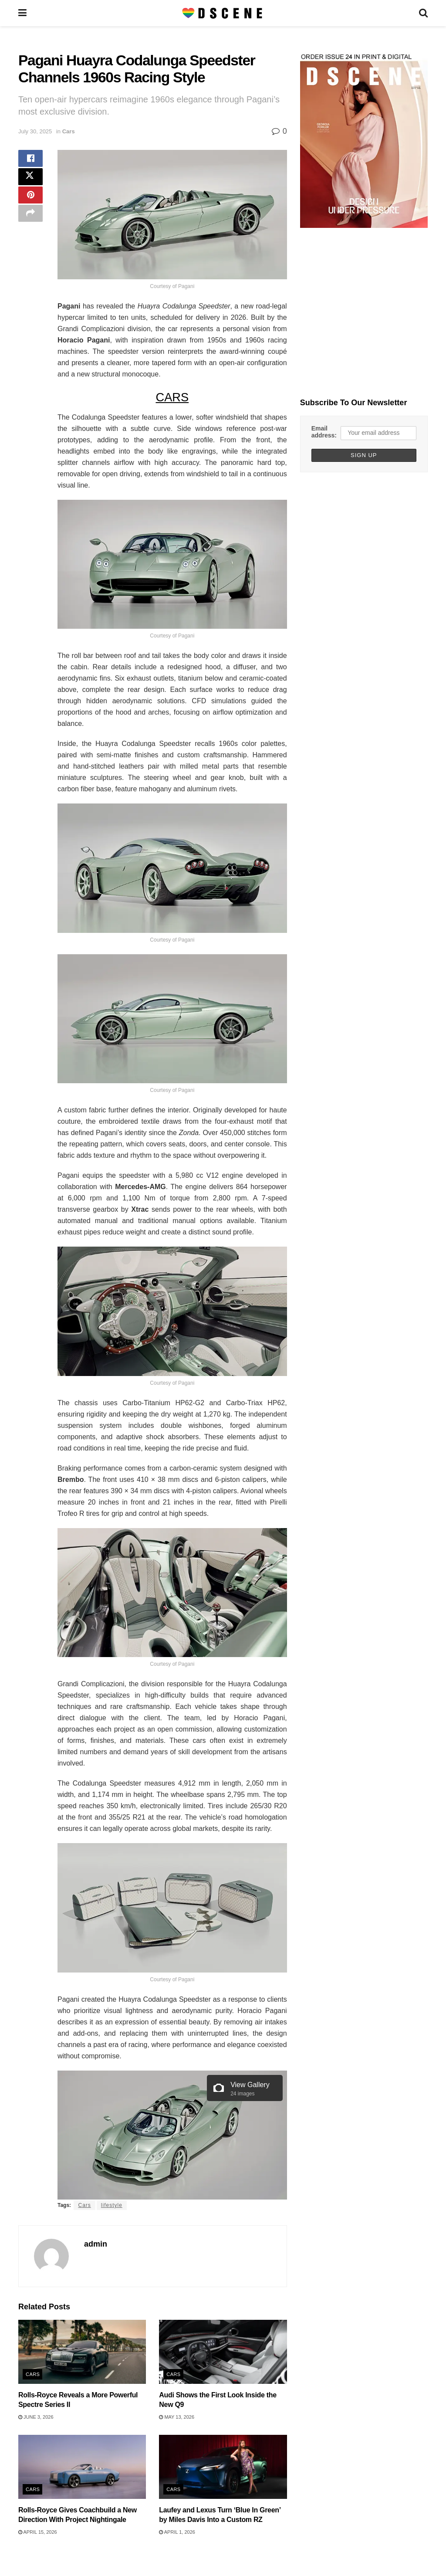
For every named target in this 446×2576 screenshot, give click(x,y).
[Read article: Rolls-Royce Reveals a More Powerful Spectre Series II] (82, 2352)
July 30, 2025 (35, 131)
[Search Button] (423, 13)
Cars (68, 131)
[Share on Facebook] (30, 160)
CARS (172, 397)
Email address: (324, 432)
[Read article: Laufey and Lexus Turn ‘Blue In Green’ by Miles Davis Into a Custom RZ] (223, 2467)
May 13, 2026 (176, 2417)
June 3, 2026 (36, 2417)
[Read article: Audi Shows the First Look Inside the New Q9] (223, 2352)
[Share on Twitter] (30, 181)
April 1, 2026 (177, 2532)
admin (95, 2244)
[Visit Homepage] (223, 13)
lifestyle (111, 2205)
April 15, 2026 (37, 2532)
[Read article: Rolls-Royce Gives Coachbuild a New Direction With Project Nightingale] (82, 2467)
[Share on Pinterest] (30, 202)
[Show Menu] (22, 13)
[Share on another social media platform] (30, 223)
